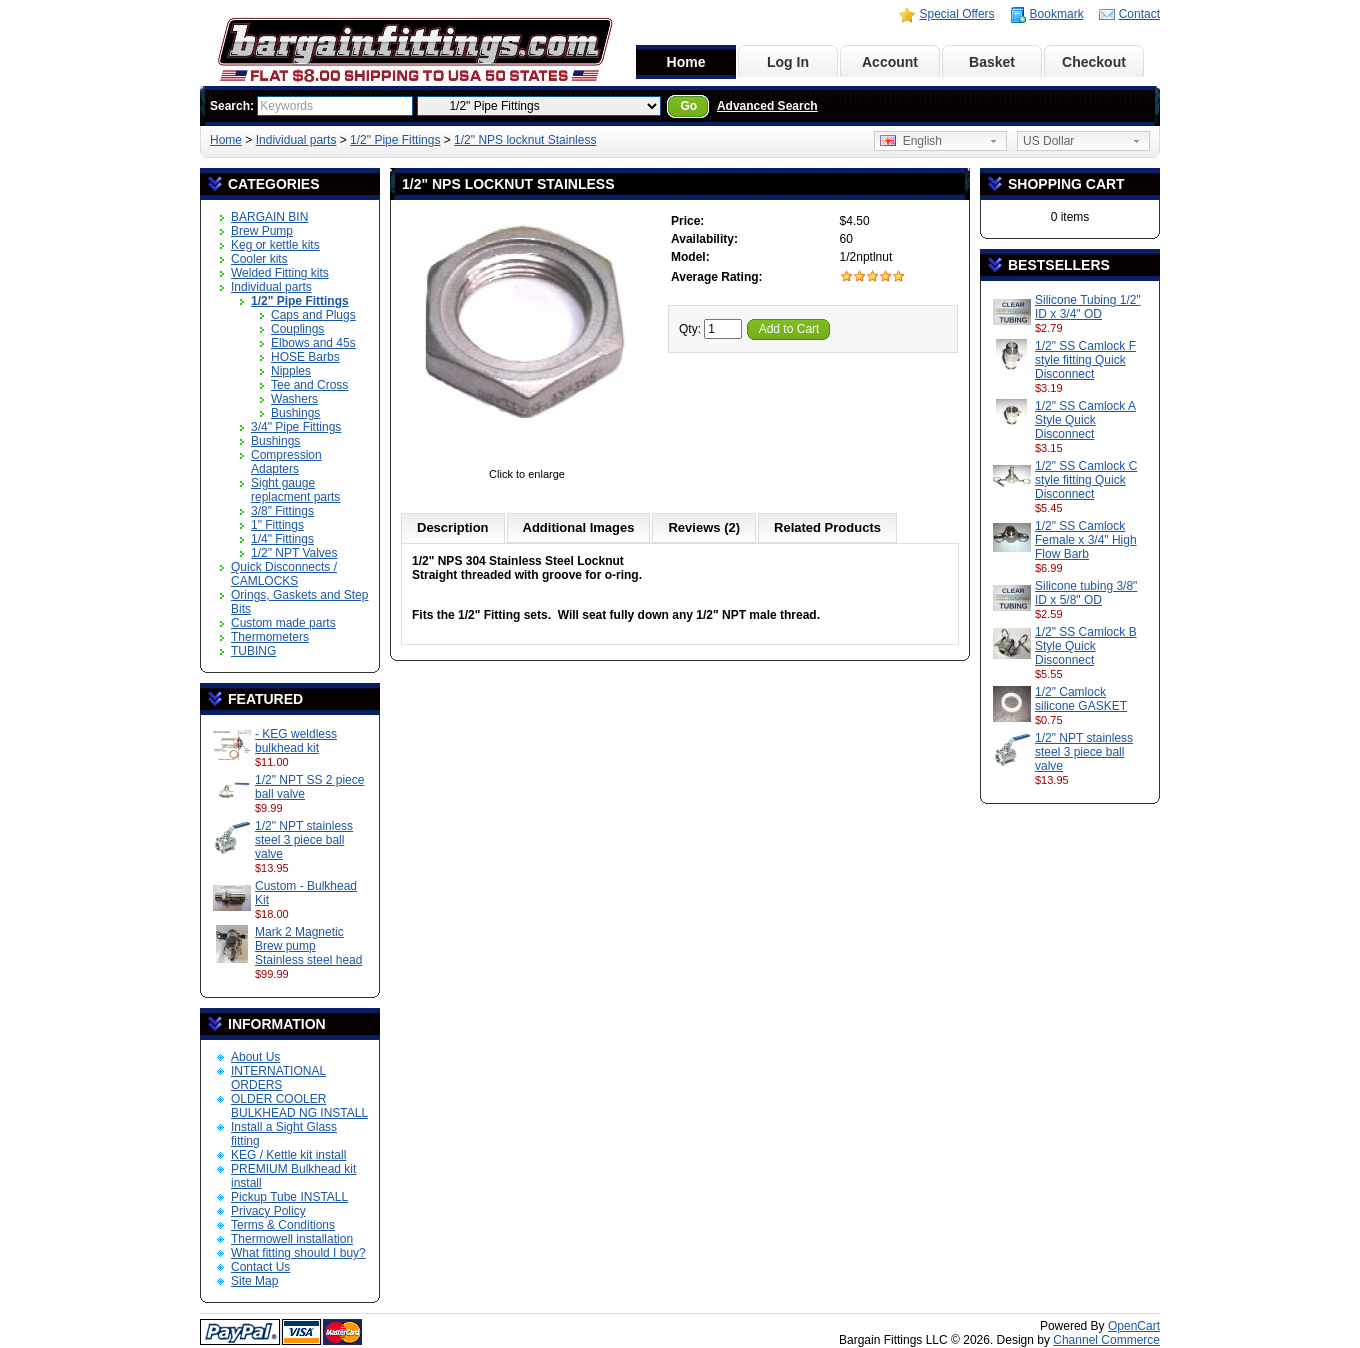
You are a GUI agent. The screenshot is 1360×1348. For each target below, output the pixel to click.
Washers (294, 399)
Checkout (1094, 62)
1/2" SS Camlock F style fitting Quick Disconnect (1085, 360)
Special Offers (956, 14)
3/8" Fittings (282, 511)
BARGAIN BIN (269, 217)
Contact (1139, 14)
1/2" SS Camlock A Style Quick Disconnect (1085, 420)
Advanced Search (767, 106)
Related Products (827, 527)
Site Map (254, 1281)
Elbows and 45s (313, 343)
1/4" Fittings (282, 539)
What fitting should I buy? (298, 1253)
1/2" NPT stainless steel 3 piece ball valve (304, 840)
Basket (992, 62)
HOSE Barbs (305, 357)
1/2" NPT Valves (294, 553)
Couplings (297, 329)
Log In (788, 62)
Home (686, 62)
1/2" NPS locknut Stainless (525, 140)
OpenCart (1134, 1326)
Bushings (295, 413)
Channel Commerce (1106, 1340)
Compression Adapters (286, 462)
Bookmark (1057, 14)
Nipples (291, 371)
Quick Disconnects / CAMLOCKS (284, 574)
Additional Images (579, 527)
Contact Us (260, 1267)
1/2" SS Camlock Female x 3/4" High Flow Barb (1086, 540)
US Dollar (1048, 141)
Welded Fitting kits (280, 273)
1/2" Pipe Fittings (395, 140)
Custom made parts (283, 623)
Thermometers (270, 637)
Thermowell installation (292, 1239)
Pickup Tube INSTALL (289, 1197)
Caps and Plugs (313, 315)
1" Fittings (277, 525)
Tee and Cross (309, 385)
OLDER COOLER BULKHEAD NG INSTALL (299, 1106)
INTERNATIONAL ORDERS (278, 1078)
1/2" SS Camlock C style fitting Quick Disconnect (1086, 480)
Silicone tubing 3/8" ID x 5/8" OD (1086, 593)
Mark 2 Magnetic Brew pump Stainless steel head (308, 946)
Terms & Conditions (283, 1225)
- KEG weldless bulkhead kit (296, 741)
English (911, 141)
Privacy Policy (268, 1211)
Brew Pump (262, 231)
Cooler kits (259, 259)
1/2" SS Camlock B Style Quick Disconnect (1086, 646)
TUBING (253, 651)
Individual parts (296, 140)
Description (453, 527)
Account (890, 62)
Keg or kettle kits (275, 245)
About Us (255, 1057)
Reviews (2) (704, 527)
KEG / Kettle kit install (288, 1155)
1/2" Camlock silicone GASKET (1081, 699)
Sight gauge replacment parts (295, 490)
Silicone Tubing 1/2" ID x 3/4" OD (1088, 307)
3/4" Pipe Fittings (296, 427)
